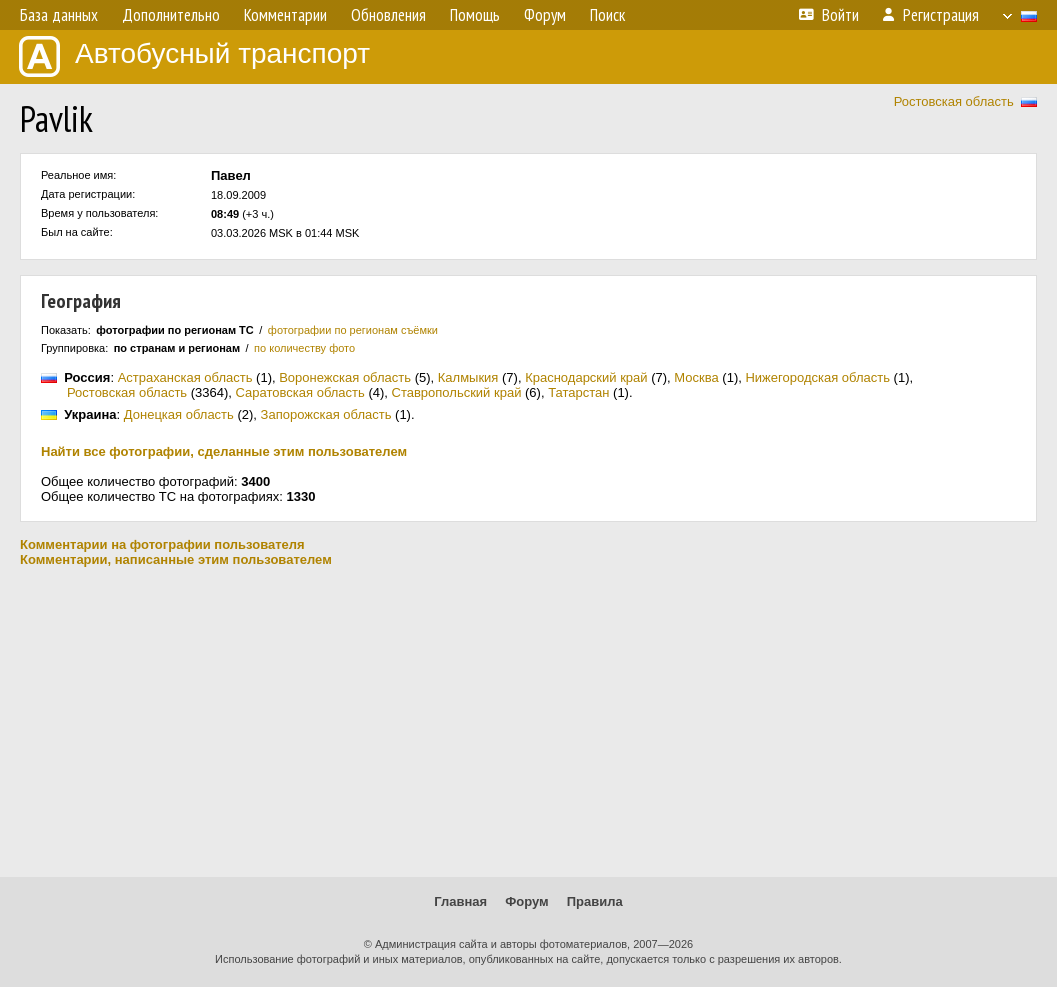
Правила (595, 901)
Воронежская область (345, 377)
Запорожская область (326, 414)
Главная (460, 901)
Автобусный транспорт (194, 56)
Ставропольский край (457, 392)
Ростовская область (954, 101)
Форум (526, 901)
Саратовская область (300, 392)
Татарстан (578, 392)
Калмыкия (468, 377)
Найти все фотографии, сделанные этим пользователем (224, 451)
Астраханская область (185, 377)
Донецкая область (179, 414)
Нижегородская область (817, 377)
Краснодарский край (586, 377)
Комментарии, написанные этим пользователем (176, 559)
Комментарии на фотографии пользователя (162, 544)
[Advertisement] (528, 722)
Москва (696, 377)
